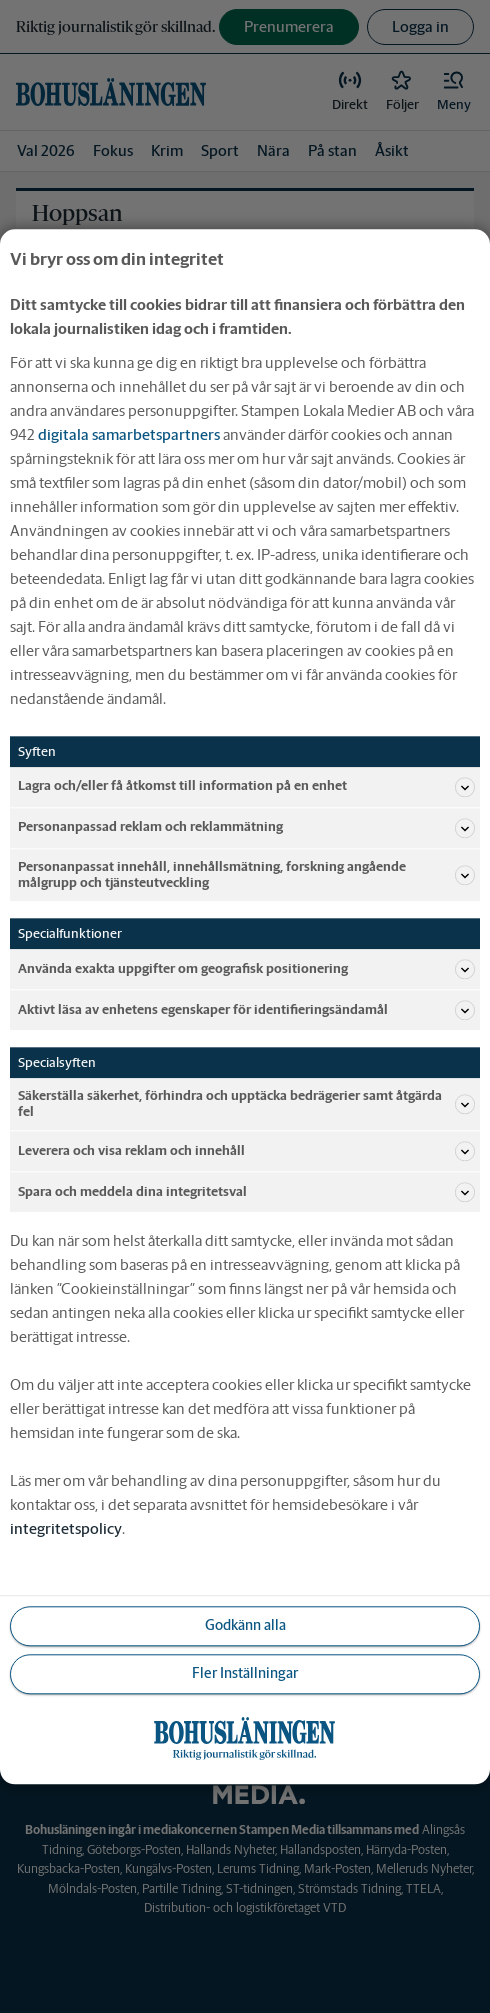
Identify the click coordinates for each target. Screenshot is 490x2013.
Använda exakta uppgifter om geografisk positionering (246, 969)
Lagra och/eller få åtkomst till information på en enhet (246, 787)
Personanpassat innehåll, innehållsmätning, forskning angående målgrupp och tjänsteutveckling (246, 874)
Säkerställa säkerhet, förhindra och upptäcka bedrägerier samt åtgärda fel (246, 1103)
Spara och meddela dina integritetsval (246, 1192)
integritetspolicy (66, 1528)
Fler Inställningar (245, 1674)
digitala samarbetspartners (129, 434)
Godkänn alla (245, 1626)
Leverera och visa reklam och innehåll (246, 1151)
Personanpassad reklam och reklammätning (246, 828)
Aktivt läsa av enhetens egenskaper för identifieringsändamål (246, 1010)
